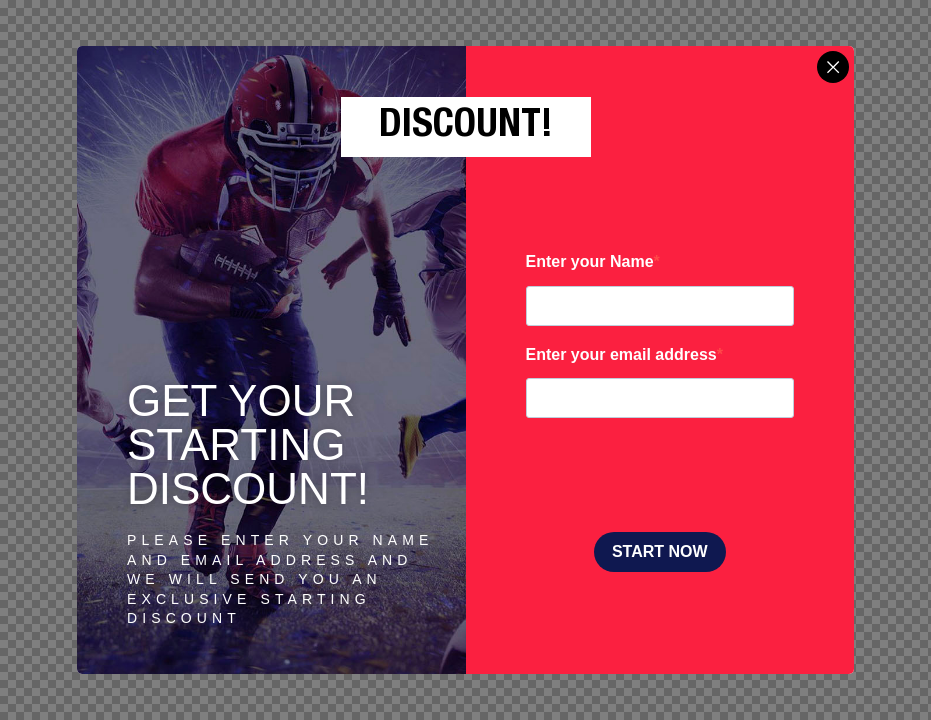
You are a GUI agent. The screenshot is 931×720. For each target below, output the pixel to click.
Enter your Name (590, 261)
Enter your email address (621, 354)
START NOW (660, 551)
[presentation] (678, 477)
